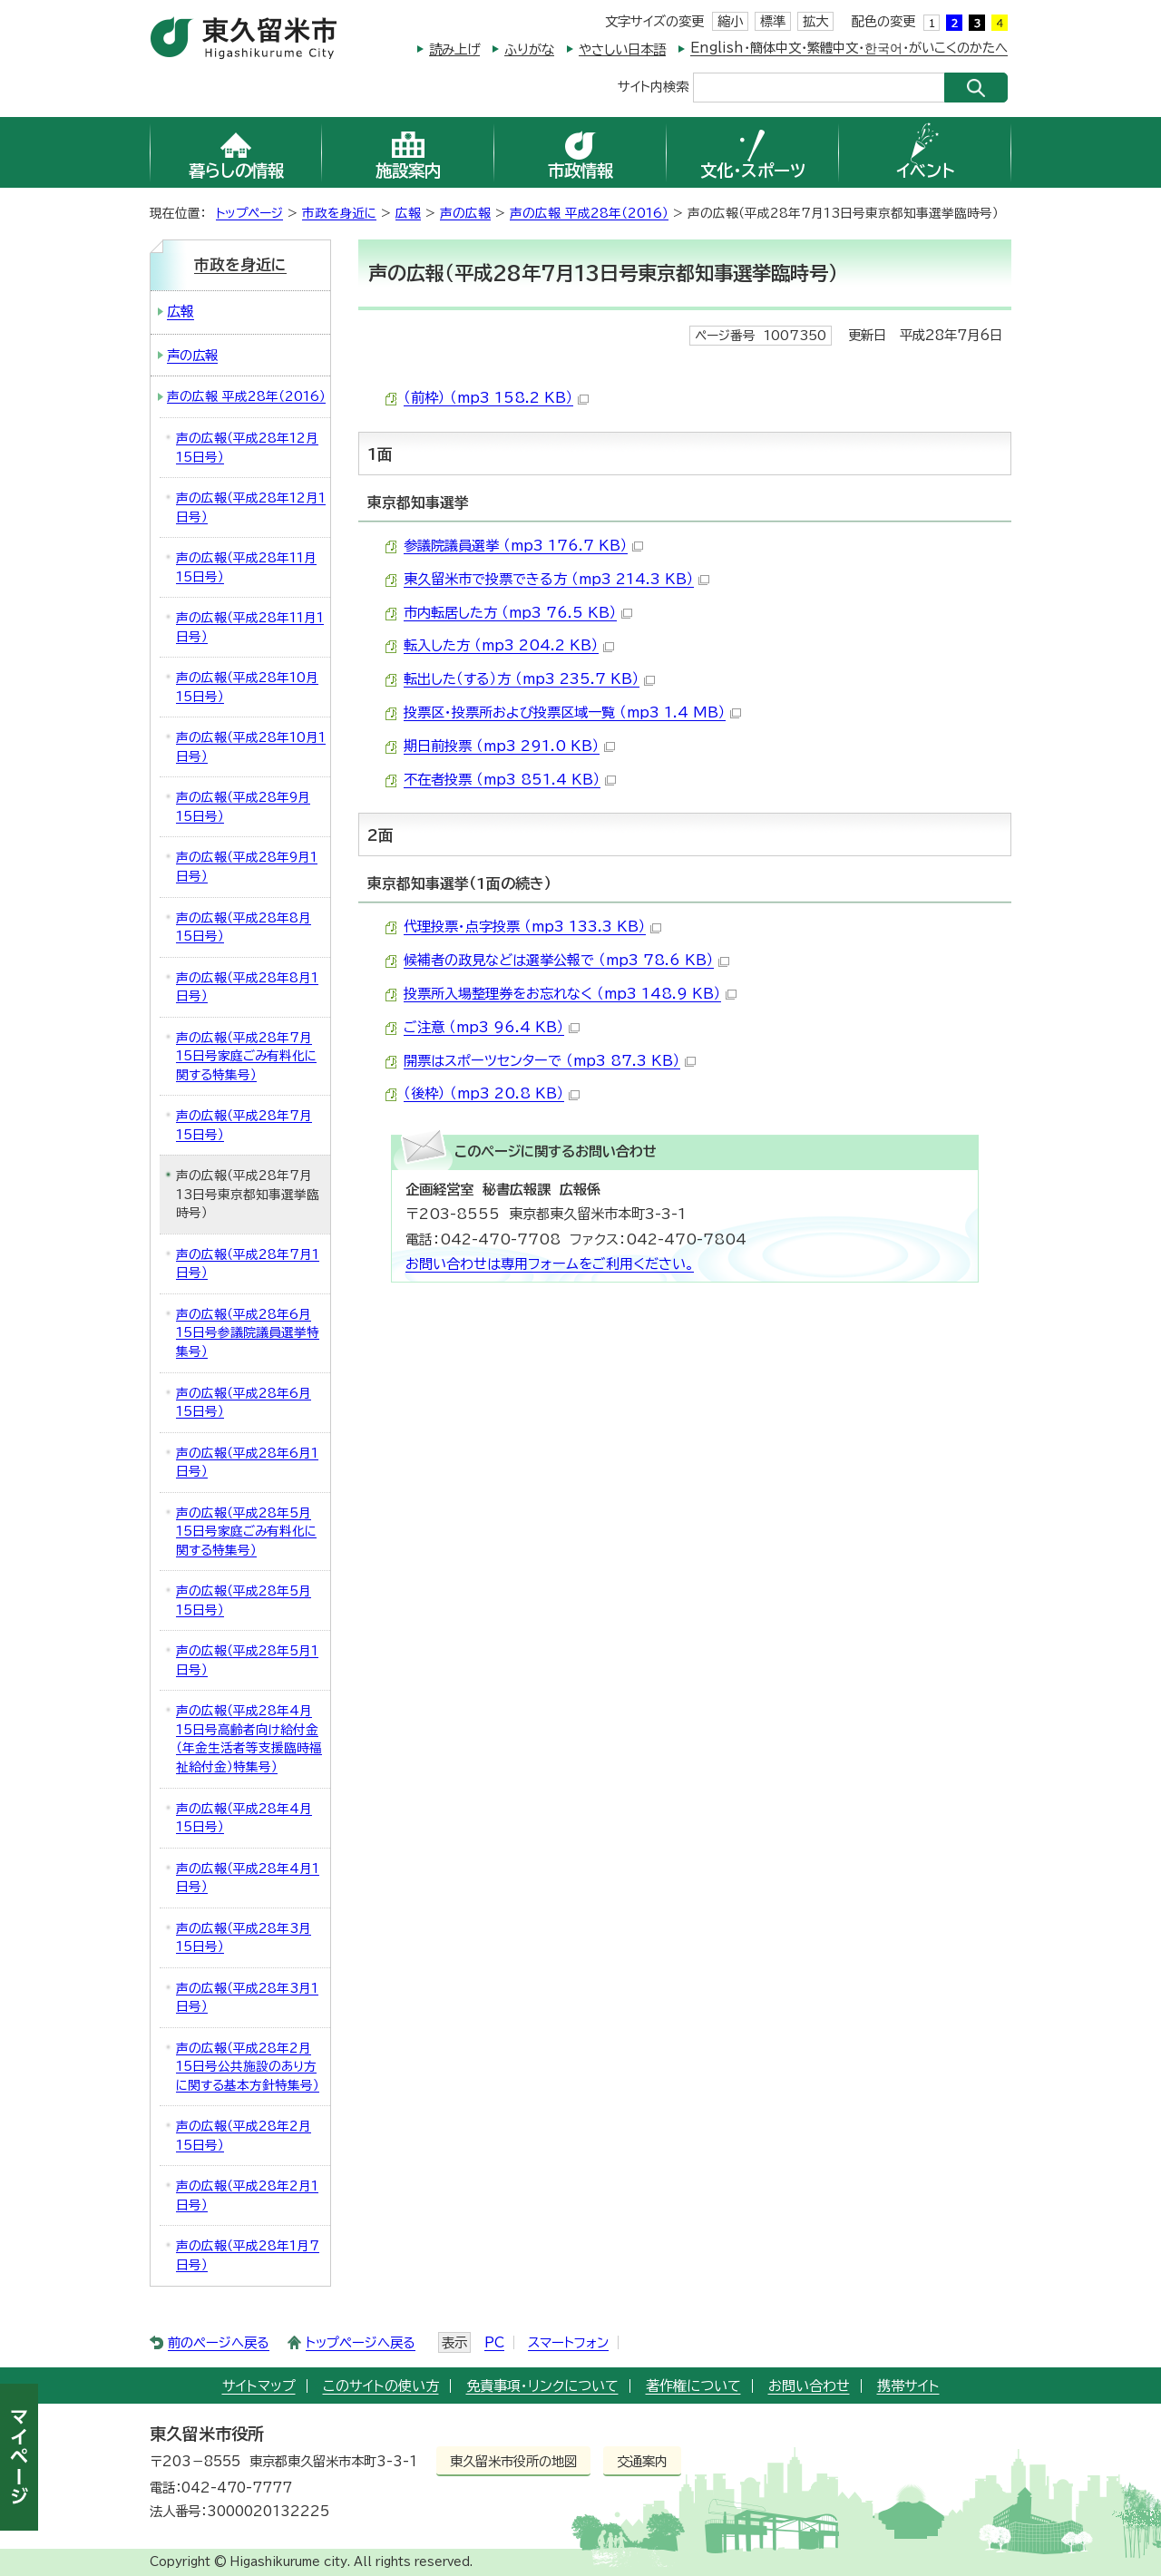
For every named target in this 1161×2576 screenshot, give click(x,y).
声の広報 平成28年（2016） (589, 213)
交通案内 (642, 2461)
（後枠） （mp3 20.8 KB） (492, 1093)
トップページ (249, 213)
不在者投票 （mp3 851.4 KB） (510, 779)
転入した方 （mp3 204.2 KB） (509, 645)
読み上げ (454, 49)
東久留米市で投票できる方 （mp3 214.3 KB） (556, 579)
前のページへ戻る (218, 2342)
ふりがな (529, 49)
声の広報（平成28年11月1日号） (250, 627)
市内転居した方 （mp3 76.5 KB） (518, 613)
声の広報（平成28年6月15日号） (243, 1403)
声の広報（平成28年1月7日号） (247, 2255)
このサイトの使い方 (381, 2386)
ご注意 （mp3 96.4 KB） (492, 1027)
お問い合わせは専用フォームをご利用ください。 (549, 1264)
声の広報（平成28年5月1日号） (247, 1660)
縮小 (730, 21)
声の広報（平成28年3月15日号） (243, 1938)
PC (494, 2342)
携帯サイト (908, 2386)
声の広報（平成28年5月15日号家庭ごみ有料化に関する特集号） (246, 1531)
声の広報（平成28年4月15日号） (244, 1818)
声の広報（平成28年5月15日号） (243, 1600)
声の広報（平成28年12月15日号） (247, 447)
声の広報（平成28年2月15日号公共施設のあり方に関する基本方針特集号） (247, 2067)
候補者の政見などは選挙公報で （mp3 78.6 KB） (566, 960)
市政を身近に (339, 213)
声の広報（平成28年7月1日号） (247, 1264)
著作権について (693, 2386)
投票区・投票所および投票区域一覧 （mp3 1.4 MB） (572, 712)
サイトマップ (259, 2386)
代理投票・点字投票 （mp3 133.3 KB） (532, 926)
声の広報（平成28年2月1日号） (247, 2195)
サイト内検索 (653, 86)
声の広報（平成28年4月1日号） (247, 1878)
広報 (408, 213)
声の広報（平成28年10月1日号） (251, 747)
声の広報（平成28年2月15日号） (243, 2136)
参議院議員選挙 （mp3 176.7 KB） (523, 545)
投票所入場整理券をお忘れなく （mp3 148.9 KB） (570, 993)
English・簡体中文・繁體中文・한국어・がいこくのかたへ (849, 47)
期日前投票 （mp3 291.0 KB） (509, 746)
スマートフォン (568, 2342)
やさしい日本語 (622, 49)
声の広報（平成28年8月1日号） (247, 987)
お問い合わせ (809, 2386)
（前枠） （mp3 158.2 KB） (496, 398)
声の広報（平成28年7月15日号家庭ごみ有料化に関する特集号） (246, 1056)
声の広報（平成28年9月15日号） (243, 807)
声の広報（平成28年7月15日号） (244, 1125)
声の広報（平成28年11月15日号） (246, 567)
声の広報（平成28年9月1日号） (246, 867)
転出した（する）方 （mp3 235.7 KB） (529, 679)
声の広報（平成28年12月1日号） (251, 507)
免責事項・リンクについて (542, 2386)
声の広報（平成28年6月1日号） (247, 1462)
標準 (772, 21)
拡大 (815, 21)
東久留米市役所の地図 (513, 2461)
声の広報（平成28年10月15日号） (247, 687)
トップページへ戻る (360, 2342)
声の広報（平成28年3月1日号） (247, 1998)
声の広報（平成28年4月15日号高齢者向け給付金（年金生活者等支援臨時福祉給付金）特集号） (249, 1738)
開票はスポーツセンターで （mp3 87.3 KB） (550, 1061)
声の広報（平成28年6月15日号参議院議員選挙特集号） (247, 1333)
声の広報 (465, 213)
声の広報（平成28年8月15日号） (243, 927)
